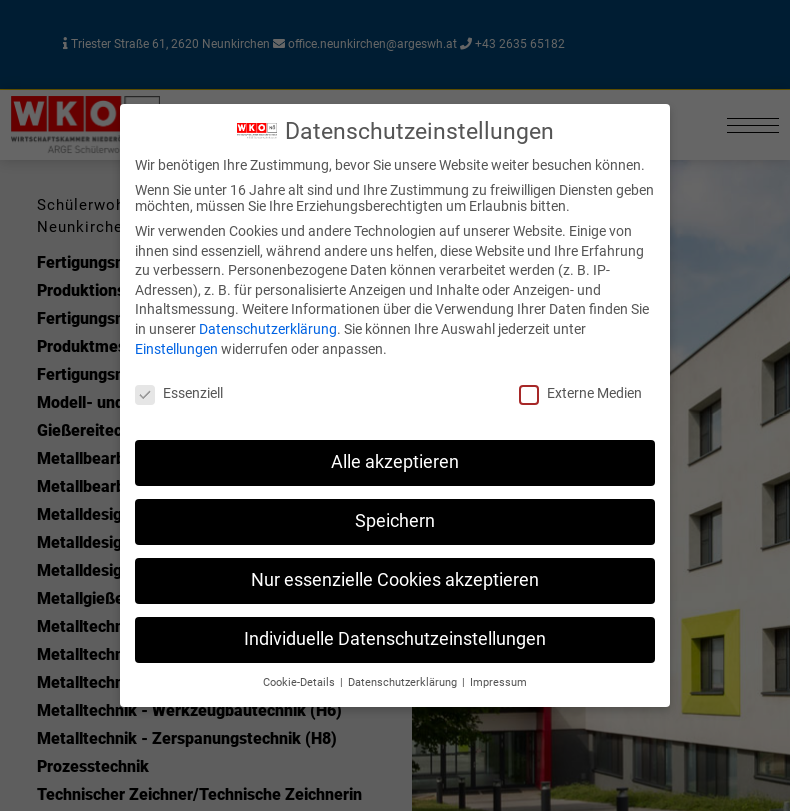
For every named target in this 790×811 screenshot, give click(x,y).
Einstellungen (176, 349)
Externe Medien (580, 393)
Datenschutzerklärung (268, 329)
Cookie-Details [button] (300, 682)
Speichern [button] (395, 521)
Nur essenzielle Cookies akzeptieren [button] (395, 580)
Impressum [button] (498, 682)
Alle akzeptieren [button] (395, 462)
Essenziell (179, 393)
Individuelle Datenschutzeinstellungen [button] (395, 639)
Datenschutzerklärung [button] (404, 682)
